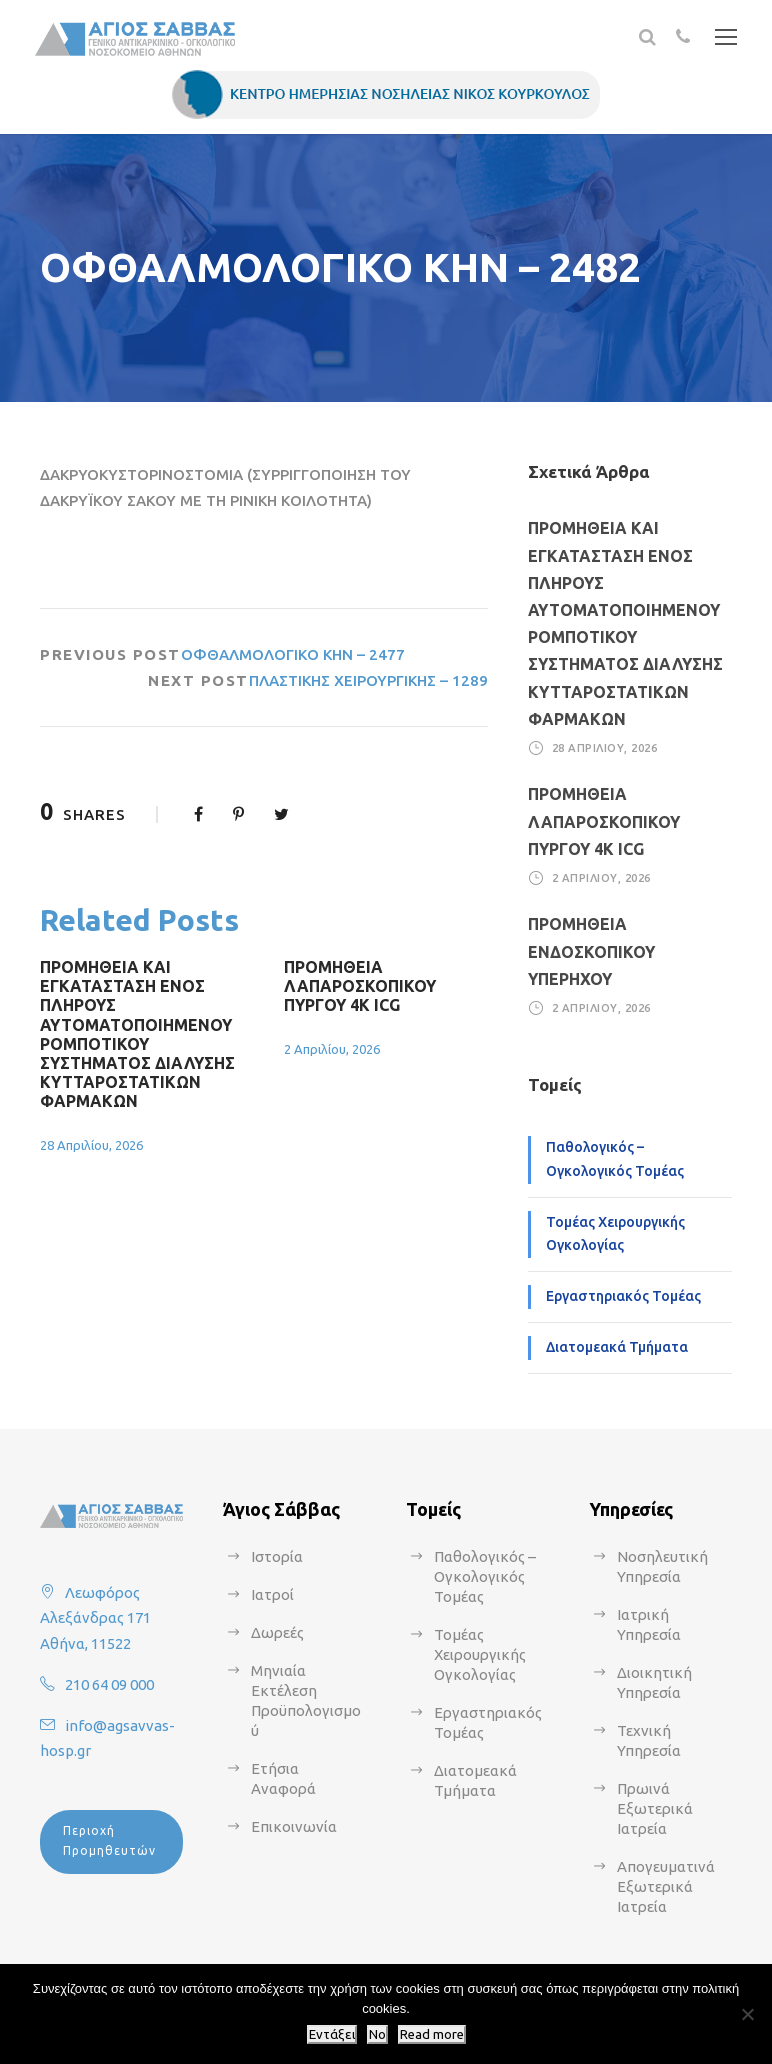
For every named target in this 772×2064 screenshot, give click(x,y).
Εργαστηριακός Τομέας (623, 1296)
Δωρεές (277, 1632)
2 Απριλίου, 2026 (332, 1049)
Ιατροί (272, 1594)
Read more (432, 2034)
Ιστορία (277, 1556)
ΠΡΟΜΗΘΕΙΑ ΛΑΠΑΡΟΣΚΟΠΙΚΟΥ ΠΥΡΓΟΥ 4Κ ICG (360, 986)
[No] (747, 2014)
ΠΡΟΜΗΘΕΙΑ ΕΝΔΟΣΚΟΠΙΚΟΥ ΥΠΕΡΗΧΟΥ (591, 951)
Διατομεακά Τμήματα (617, 1347)
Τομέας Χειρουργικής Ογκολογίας (615, 1234)
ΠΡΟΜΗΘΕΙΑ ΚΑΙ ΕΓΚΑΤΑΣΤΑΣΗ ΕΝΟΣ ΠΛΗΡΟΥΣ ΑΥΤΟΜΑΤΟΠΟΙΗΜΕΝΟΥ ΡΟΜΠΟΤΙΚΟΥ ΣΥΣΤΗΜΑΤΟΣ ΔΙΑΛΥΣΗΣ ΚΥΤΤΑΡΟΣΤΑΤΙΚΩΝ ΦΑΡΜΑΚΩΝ (137, 1034)
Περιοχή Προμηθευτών (109, 1840)
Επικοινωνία (294, 1826)
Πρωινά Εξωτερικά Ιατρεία (655, 1808)
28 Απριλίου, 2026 (91, 1145)
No (377, 2034)
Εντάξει (332, 2034)
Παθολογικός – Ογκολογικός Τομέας (615, 1159)
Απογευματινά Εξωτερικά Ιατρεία (666, 1886)
